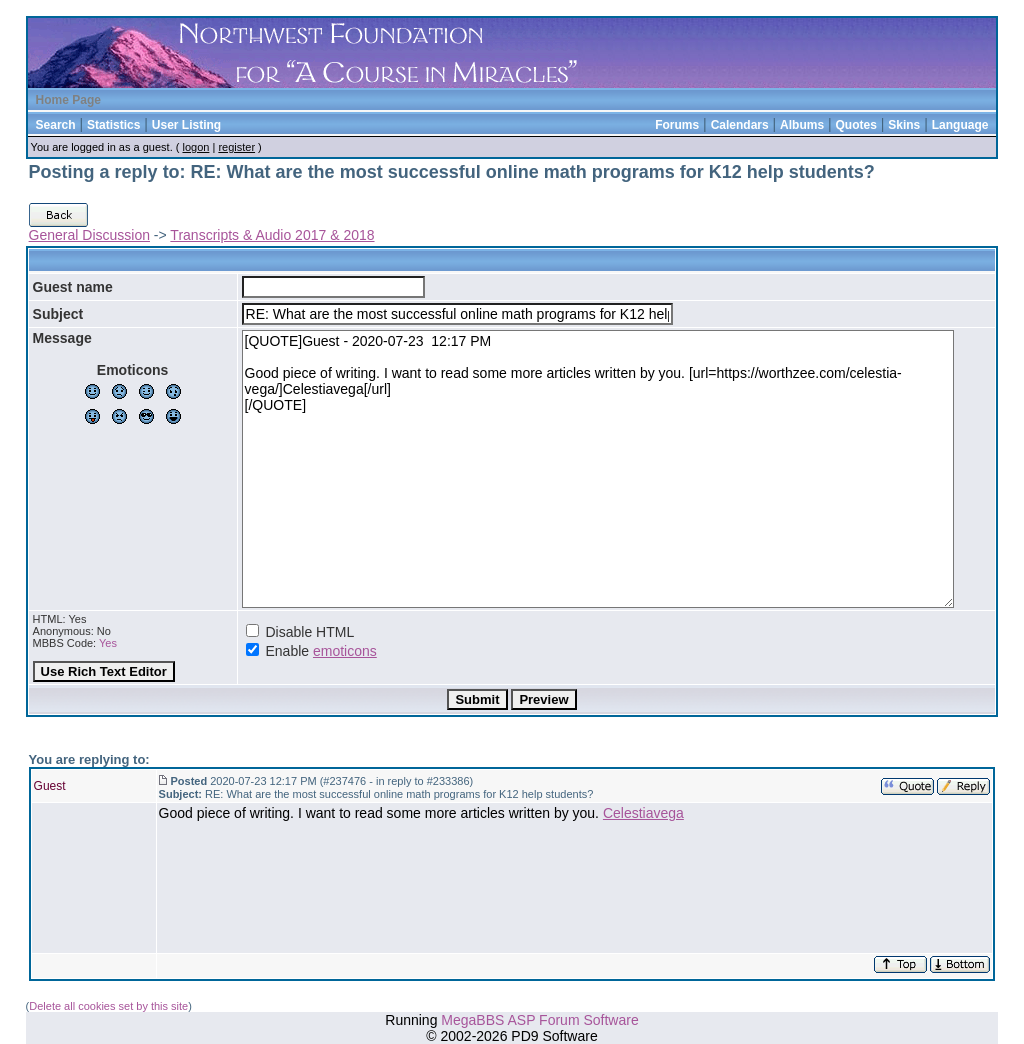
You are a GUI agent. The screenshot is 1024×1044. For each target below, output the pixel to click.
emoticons (345, 651)
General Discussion (89, 235)
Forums (677, 125)
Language (960, 125)
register (236, 147)
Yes (108, 643)
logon (195, 147)
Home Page (68, 100)
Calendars (740, 125)
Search (56, 125)
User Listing (186, 125)
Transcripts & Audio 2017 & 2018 (272, 235)
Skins (904, 125)
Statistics (113, 125)
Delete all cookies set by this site (108, 1006)
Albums (802, 125)
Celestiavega (643, 813)
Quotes (856, 125)
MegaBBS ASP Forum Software (539, 1020)
